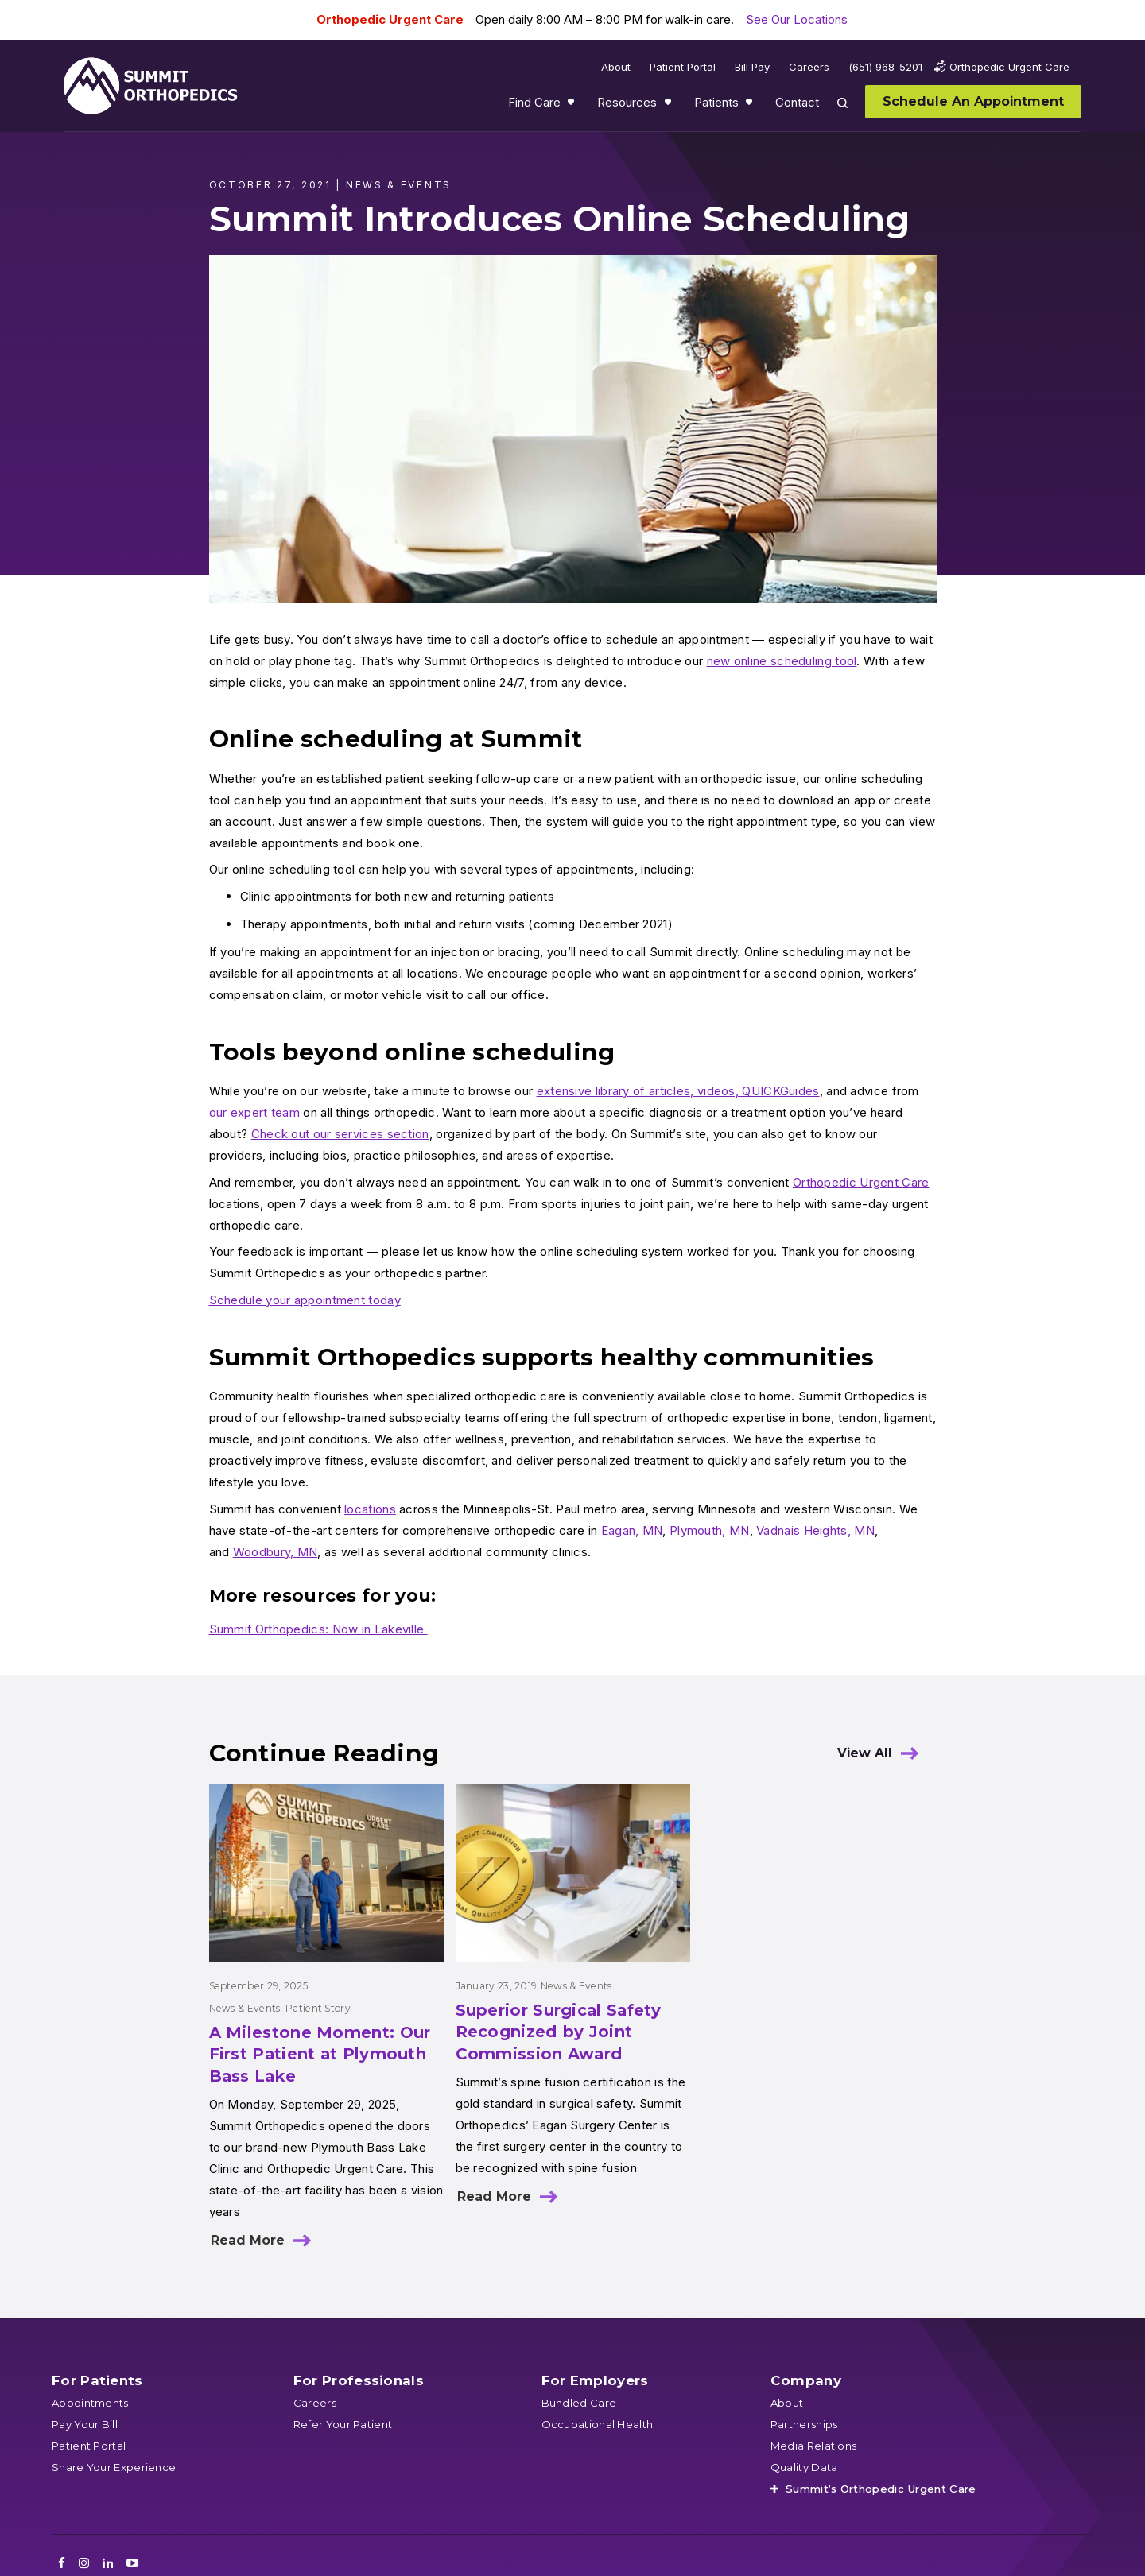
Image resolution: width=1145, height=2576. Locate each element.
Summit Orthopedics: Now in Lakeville (318, 1629)
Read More (248, 2240)
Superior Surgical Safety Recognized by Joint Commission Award (559, 2032)
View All (864, 1753)
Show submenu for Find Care (572, 105)
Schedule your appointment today (305, 1299)
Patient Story (318, 2008)
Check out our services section (340, 1133)
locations (370, 1509)
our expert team (255, 1112)
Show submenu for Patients (750, 105)
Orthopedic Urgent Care (861, 1182)
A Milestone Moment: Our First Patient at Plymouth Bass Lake (320, 2054)
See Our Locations (797, 19)
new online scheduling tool (782, 660)
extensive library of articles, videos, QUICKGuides (678, 1090)
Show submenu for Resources (669, 105)
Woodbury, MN (275, 1551)
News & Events (245, 2008)
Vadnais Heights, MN (815, 1530)
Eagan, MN (632, 1530)
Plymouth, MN (710, 1530)
